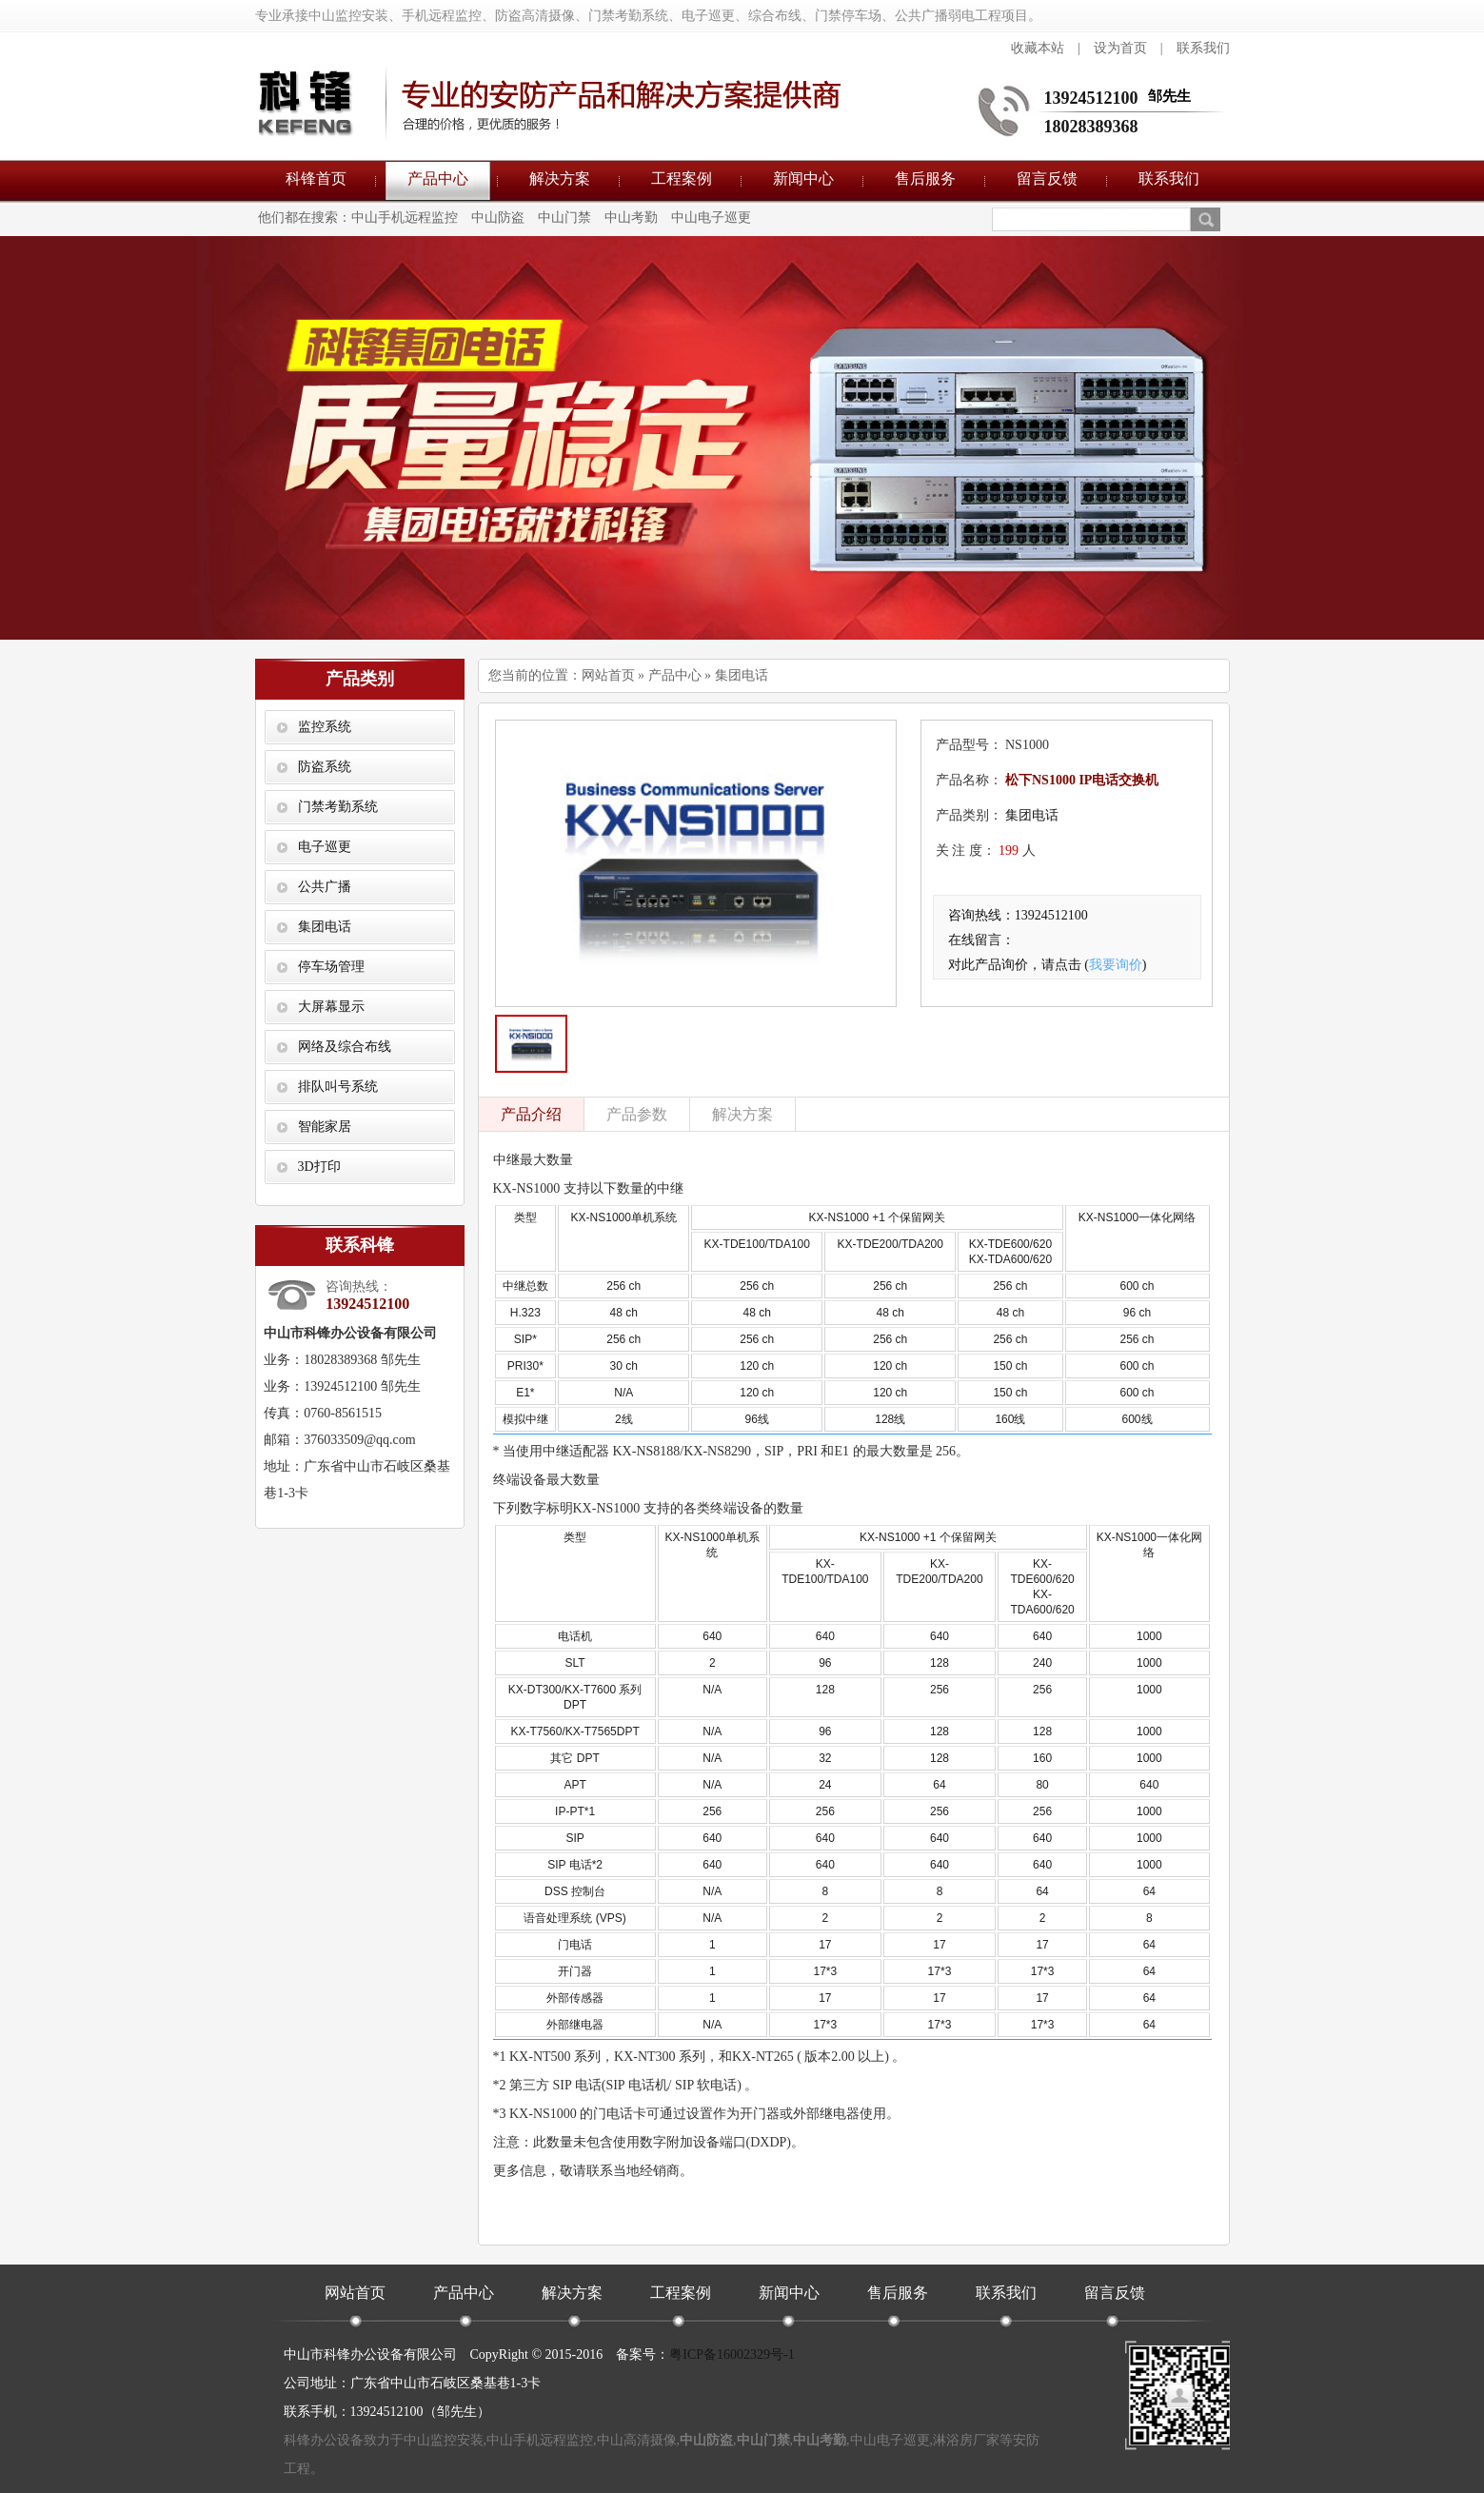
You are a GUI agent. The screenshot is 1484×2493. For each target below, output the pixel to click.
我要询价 (1115, 965)
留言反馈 (1047, 178)
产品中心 (437, 178)
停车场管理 (331, 967)
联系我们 (1203, 48)
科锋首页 (316, 178)
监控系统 (324, 727)
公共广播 (324, 887)
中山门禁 (564, 217)
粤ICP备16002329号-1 (731, 2354)
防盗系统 (324, 767)
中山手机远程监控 (404, 217)
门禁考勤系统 (338, 807)
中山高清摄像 (637, 2440)
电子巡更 (324, 847)
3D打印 (319, 1166)
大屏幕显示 (331, 1006)
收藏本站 (1037, 48)
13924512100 (1091, 98)
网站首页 (608, 675)
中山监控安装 (444, 2440)
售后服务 (925, 178)
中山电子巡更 (711, 217)
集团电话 (324, 927)
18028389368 (1091, 126)
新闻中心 (803, 178)
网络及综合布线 (344, 1046)
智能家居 (324, 1126)
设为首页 (1120, 48)
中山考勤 (631, 217)
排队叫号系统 (338, 1086)
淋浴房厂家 (966, 2440)
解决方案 (559, 178)
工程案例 (681, 178)
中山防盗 (497, 217)
